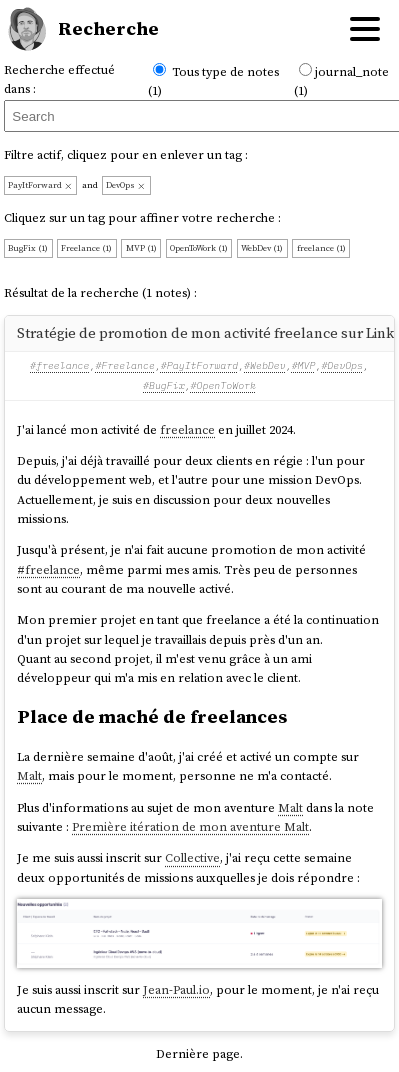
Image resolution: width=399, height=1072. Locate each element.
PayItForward (40, 185)
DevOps (126, 185)
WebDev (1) (262, 248)
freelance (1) (321, 248)
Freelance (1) (86, 248)
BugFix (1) (28, 248)
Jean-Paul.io (176, 989)
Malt (29, 775)
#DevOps (342, 365)
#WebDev (265, 365)
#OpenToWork (223, 385)
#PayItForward (199, 365)
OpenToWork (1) (199, 248)
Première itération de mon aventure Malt (190, 826)
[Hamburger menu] (365, 29)
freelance (187, 429)
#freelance (59, 365)
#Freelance (124, 365)
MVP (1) (141, 248)
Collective (192, 857)
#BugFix (164, 385)
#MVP (304, 365)
